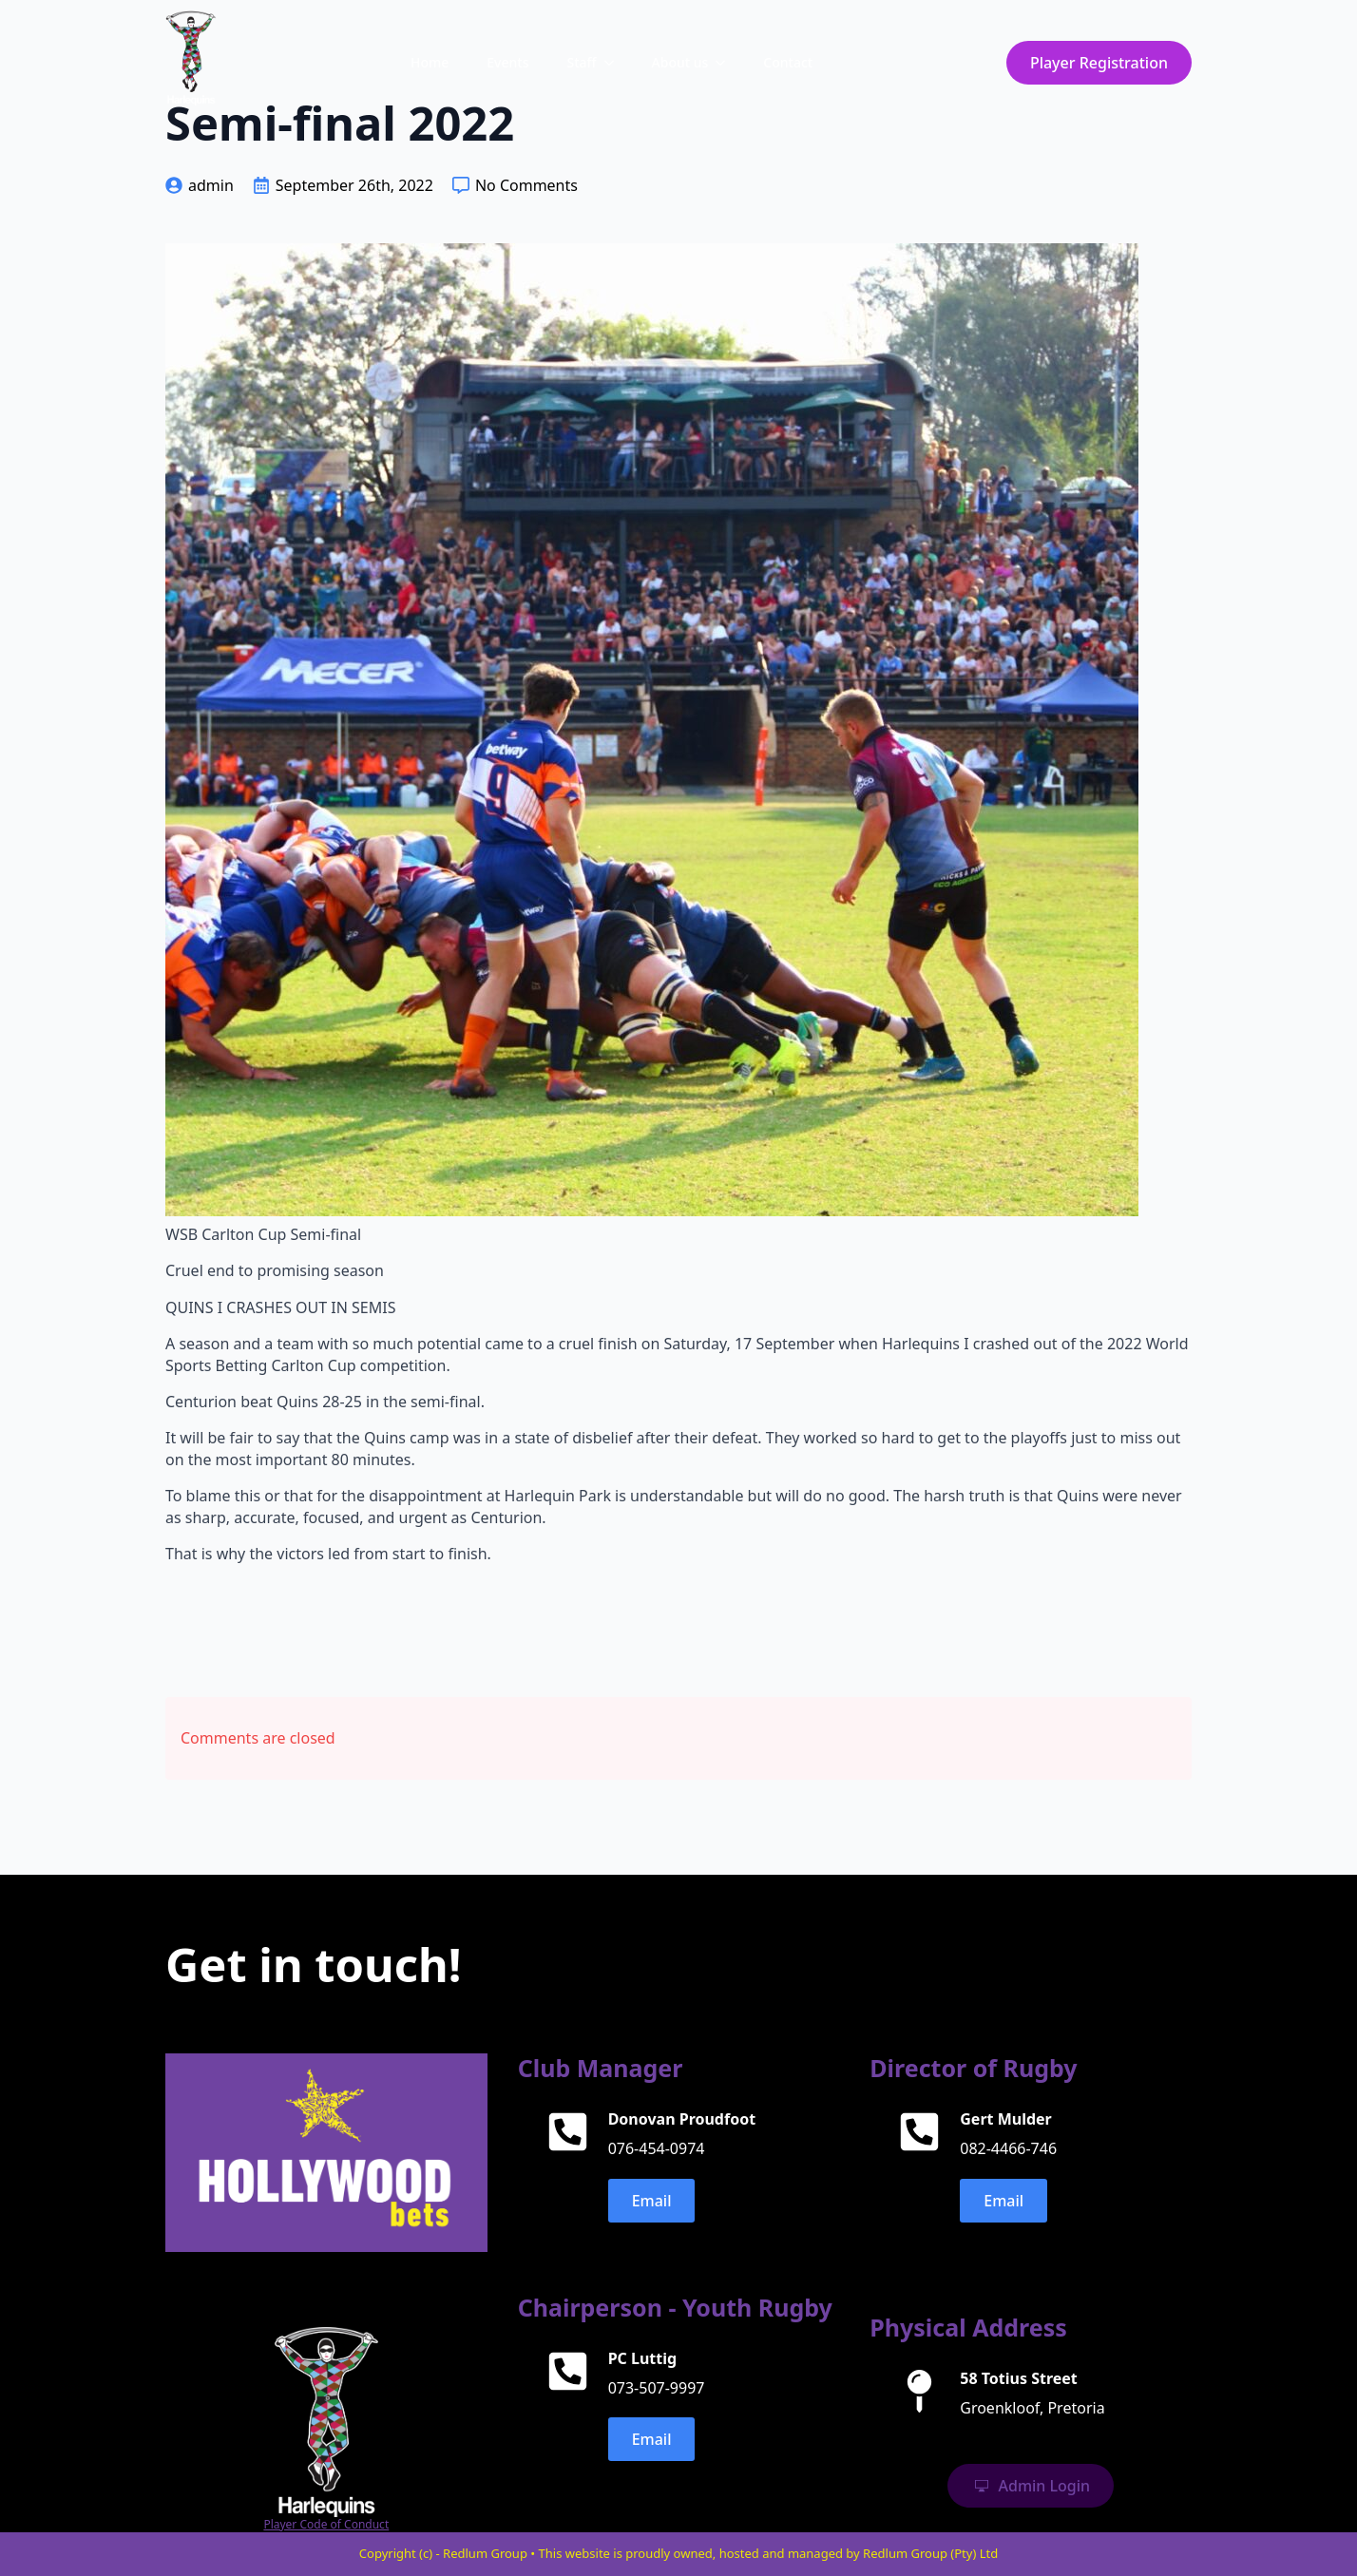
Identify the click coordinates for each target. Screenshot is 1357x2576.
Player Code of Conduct (326, 2524)
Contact (787, 62)
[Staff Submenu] (615, 62)
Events (507, 62)
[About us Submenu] (726, 62)
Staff (581, 62)
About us (680, 62)
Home (430, 62)
